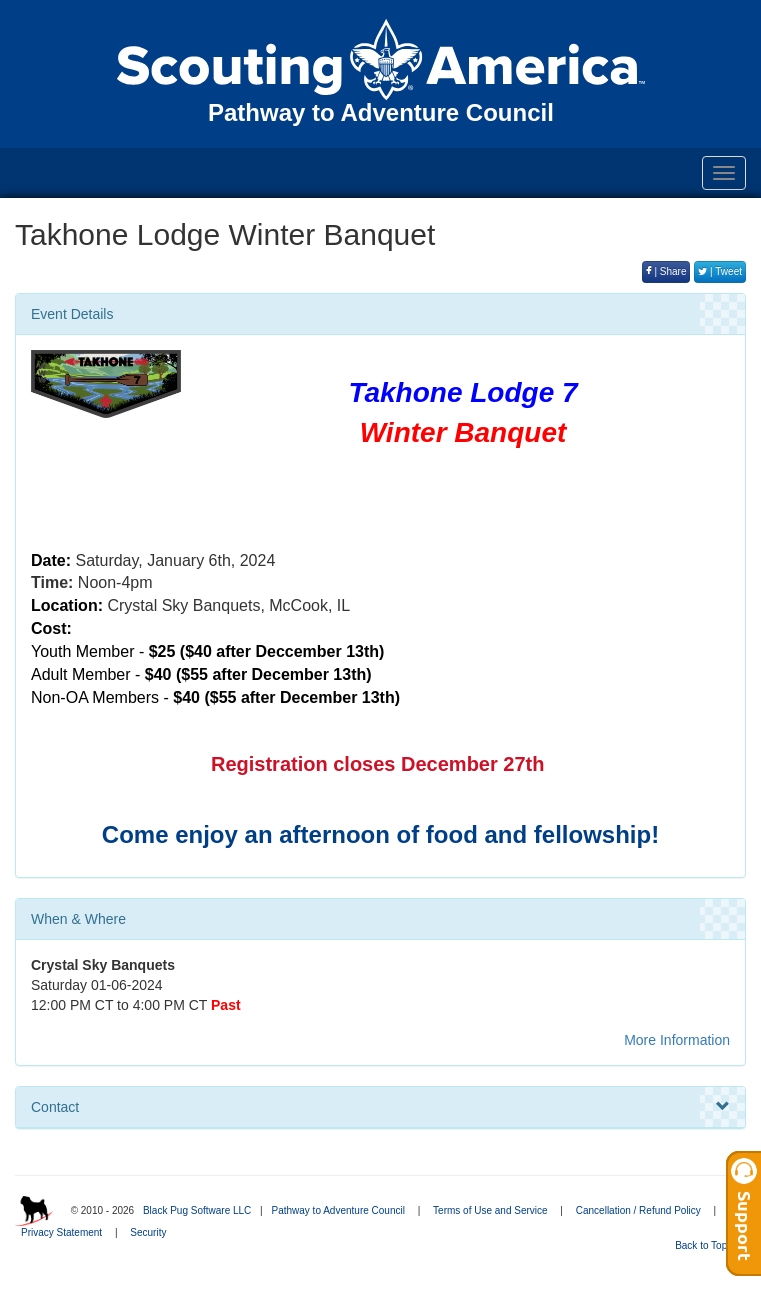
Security (148, 1232)
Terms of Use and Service (490, 1210)
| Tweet (720, 271)
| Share (666, 271)
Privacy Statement (61, 1232)
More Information (677, 1040)
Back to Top (707, 1245)
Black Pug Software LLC (197, 1210)
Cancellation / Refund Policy (638, 1210)
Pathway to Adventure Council (337, 1210)
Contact (380, 1107)
